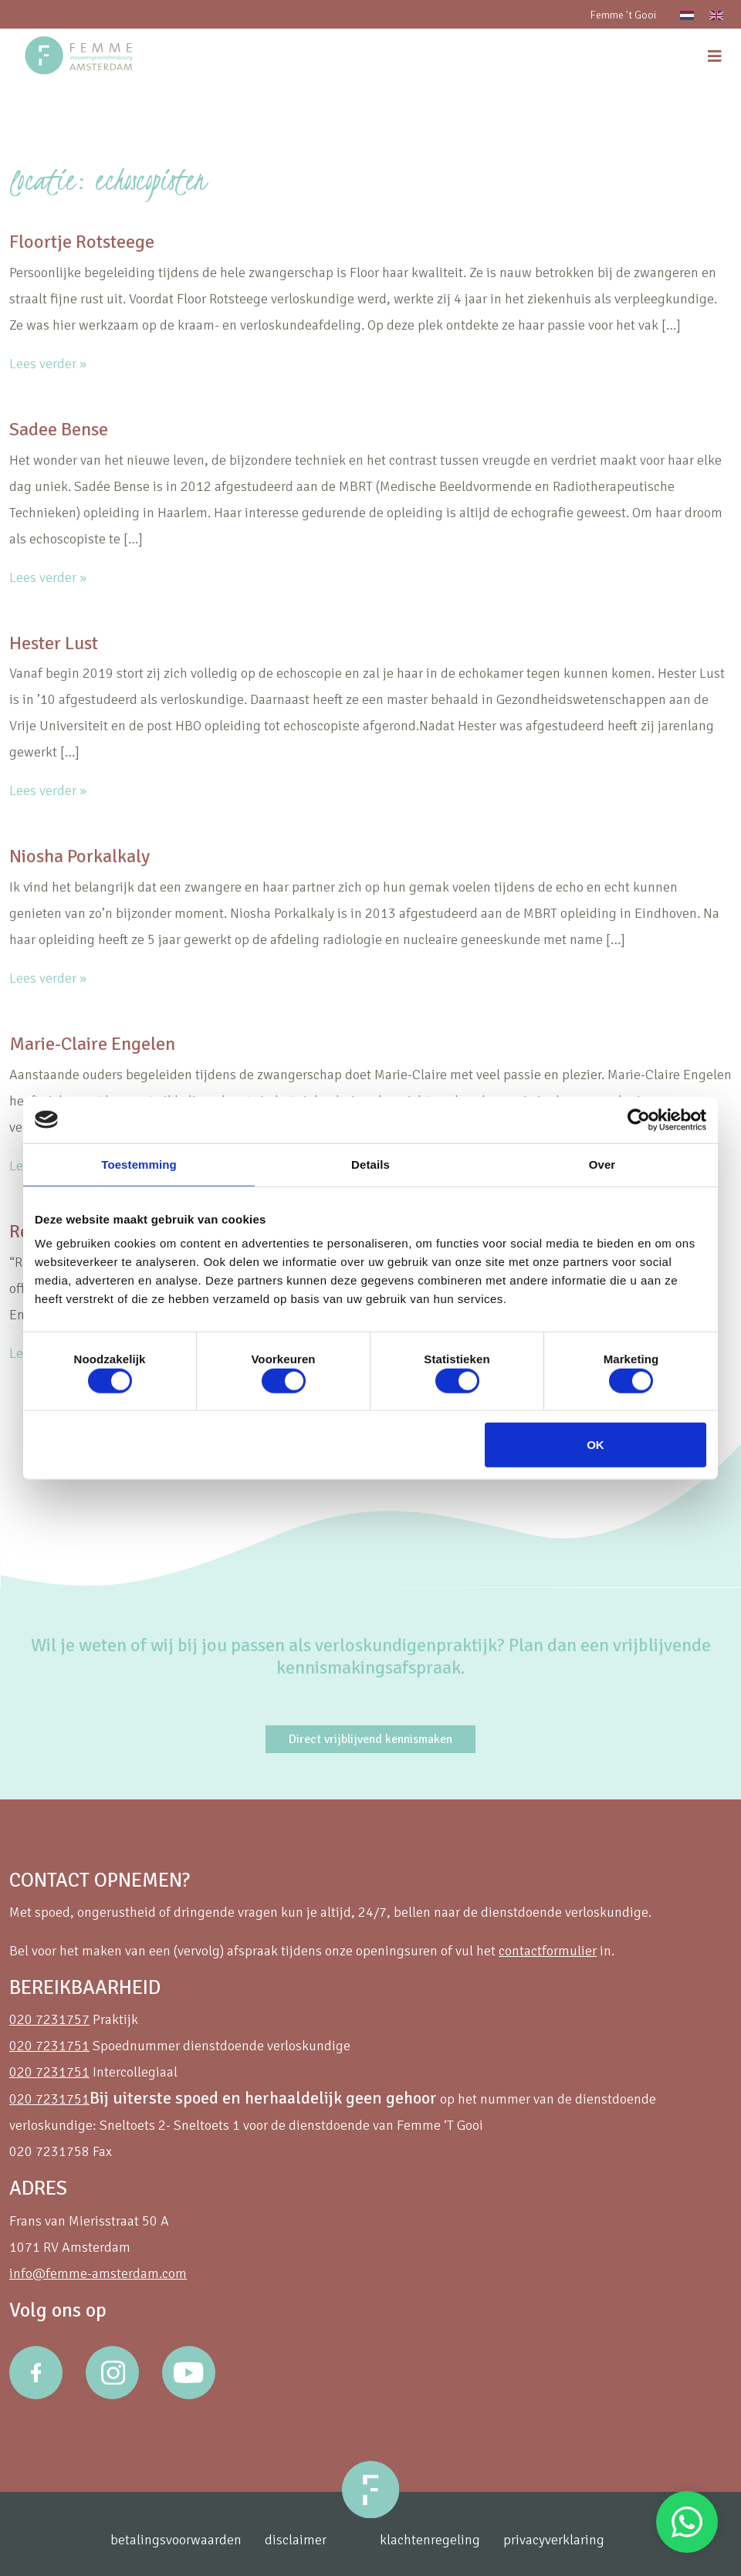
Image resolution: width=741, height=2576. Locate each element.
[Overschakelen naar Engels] (716, 14)
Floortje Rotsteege (81, 241)
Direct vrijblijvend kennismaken (370, 1739)
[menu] (714, 56)
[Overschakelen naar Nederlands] (687, 14)
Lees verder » (47, 363)
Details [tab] (370, 1163)
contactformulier (548, 1950)
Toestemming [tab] (139, 1163)
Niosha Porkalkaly (79, 856)
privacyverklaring (553, 2539)
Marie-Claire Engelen (92, 1043)
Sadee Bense (58, 429)
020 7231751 (49, 2045)
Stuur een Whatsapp (687, 2522)
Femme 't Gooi (623, 15)
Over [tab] (602, 1163)
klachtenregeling (430, 2539)
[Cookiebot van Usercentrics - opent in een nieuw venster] (638, 1119)
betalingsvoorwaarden (176, 2539)
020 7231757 (49, 2019)
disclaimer (296, 2539)
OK (595, 1444)
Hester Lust (53, 643)
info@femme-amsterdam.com (98, 2273)
